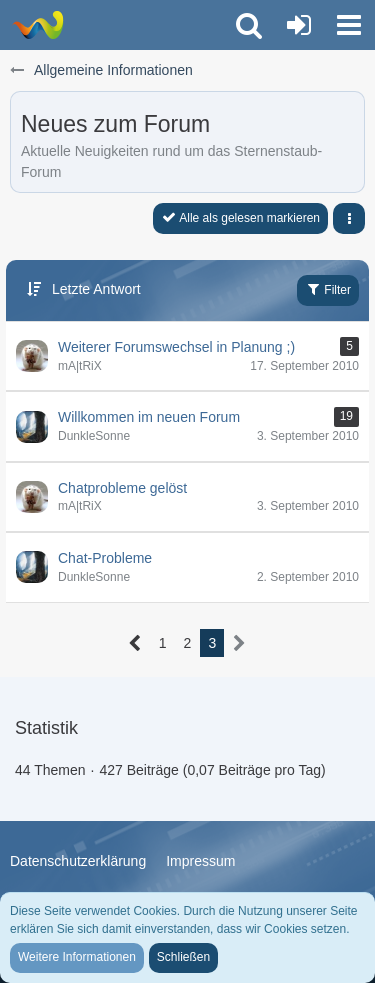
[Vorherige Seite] (135, 643)
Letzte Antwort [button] (96, 289)
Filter (328, 289)
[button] (349, 25)
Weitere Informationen (77, 957)
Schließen (183, 957)
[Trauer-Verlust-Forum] (37, 25)
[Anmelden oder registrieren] (299, 25)
